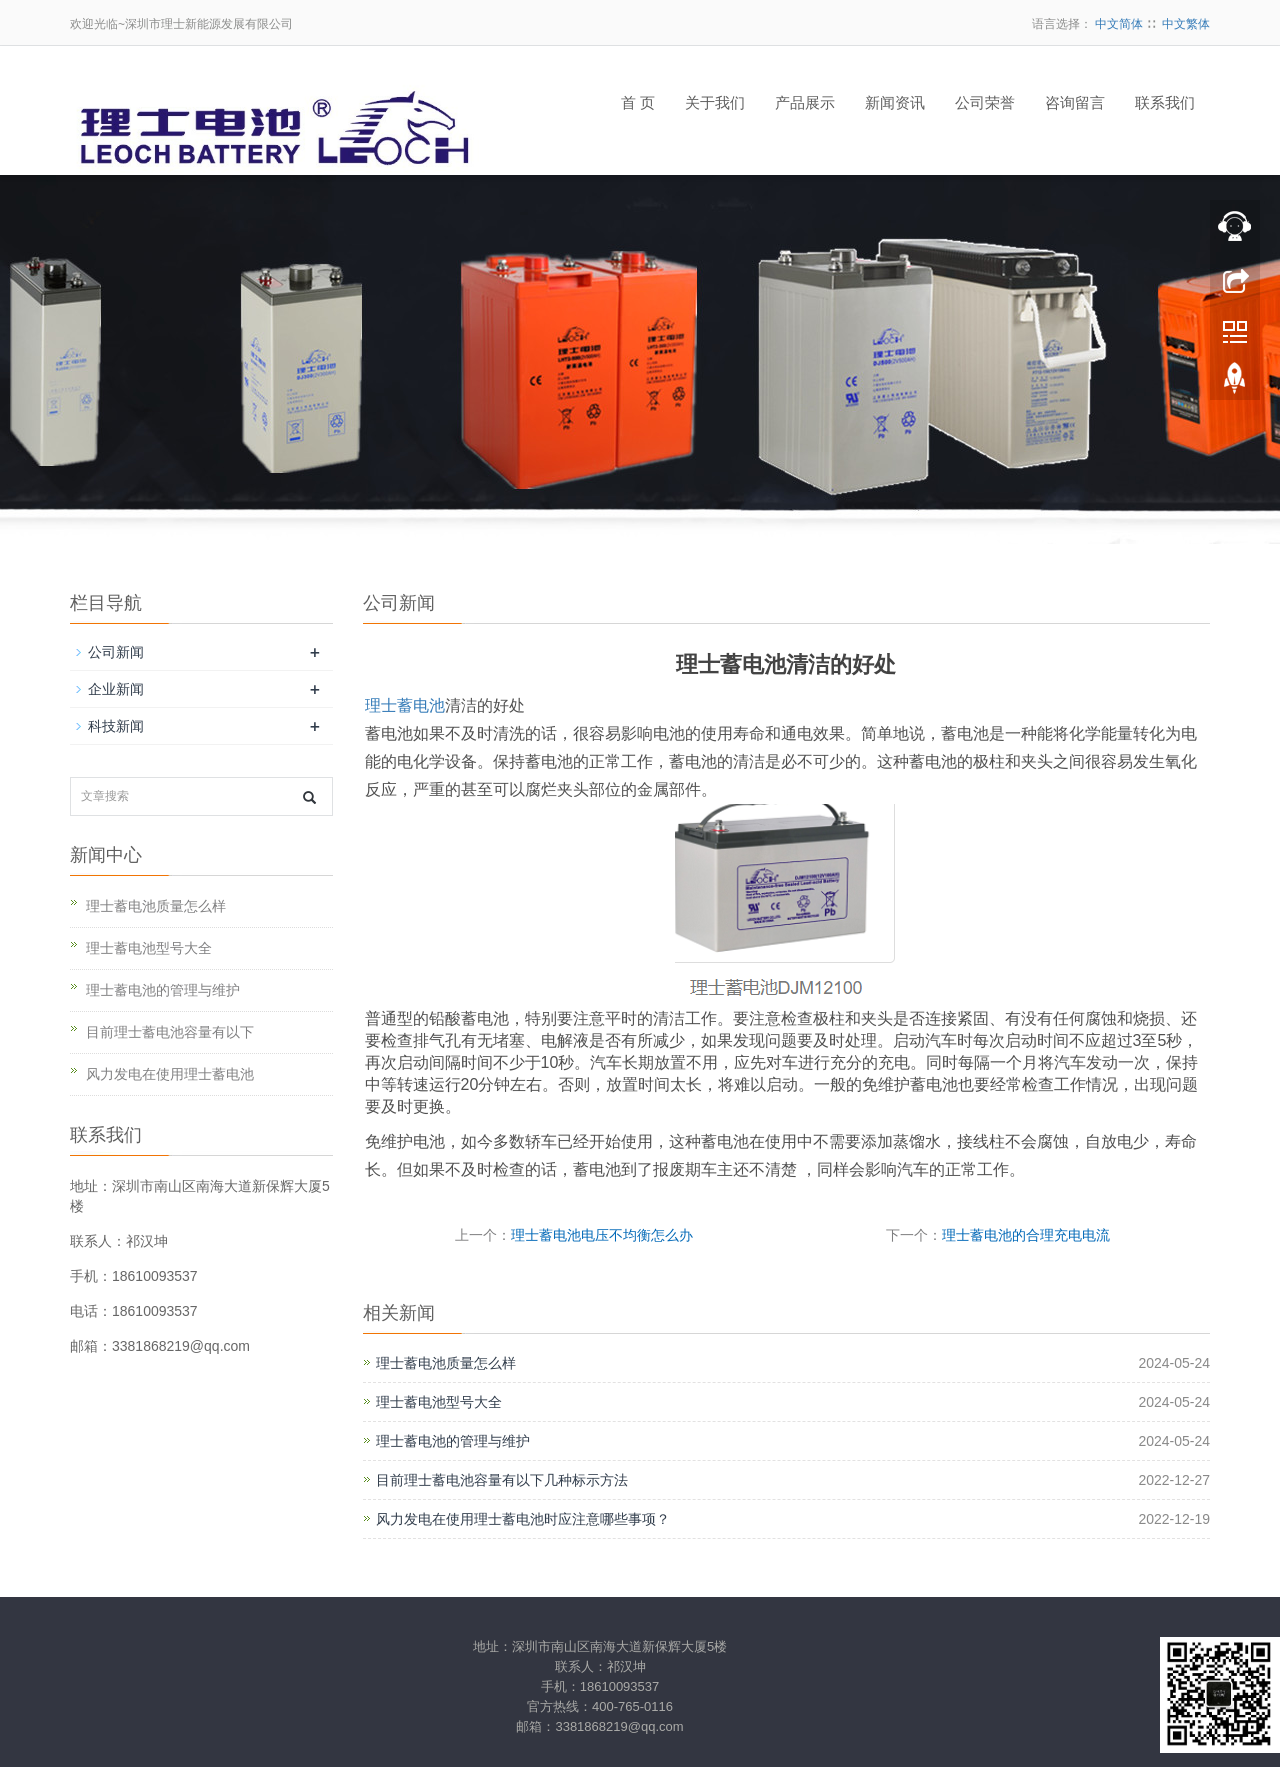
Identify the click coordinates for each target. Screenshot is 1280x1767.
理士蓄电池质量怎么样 (446, 1363)
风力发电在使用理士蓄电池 (170, 1074)
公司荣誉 (985, 103)
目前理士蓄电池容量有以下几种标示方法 (502, 1480)
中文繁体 (1186, 24)
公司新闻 (116, 652)
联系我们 (1165, 103)
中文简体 (1119, 24)
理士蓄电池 (405, 705)
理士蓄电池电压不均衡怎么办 (602, 1235)
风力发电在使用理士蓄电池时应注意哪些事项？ (523, 1519)
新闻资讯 (895, 103)
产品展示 (805, 103)
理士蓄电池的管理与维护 (453, 1441)
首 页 (638, 103)
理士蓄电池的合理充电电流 (1026, 1235)
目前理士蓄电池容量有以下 (170, 1032)
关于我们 (715, 103)
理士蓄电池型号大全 (439, 1402)
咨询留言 (1075, 103)
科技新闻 (116, 726)
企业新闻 (116, 689)
